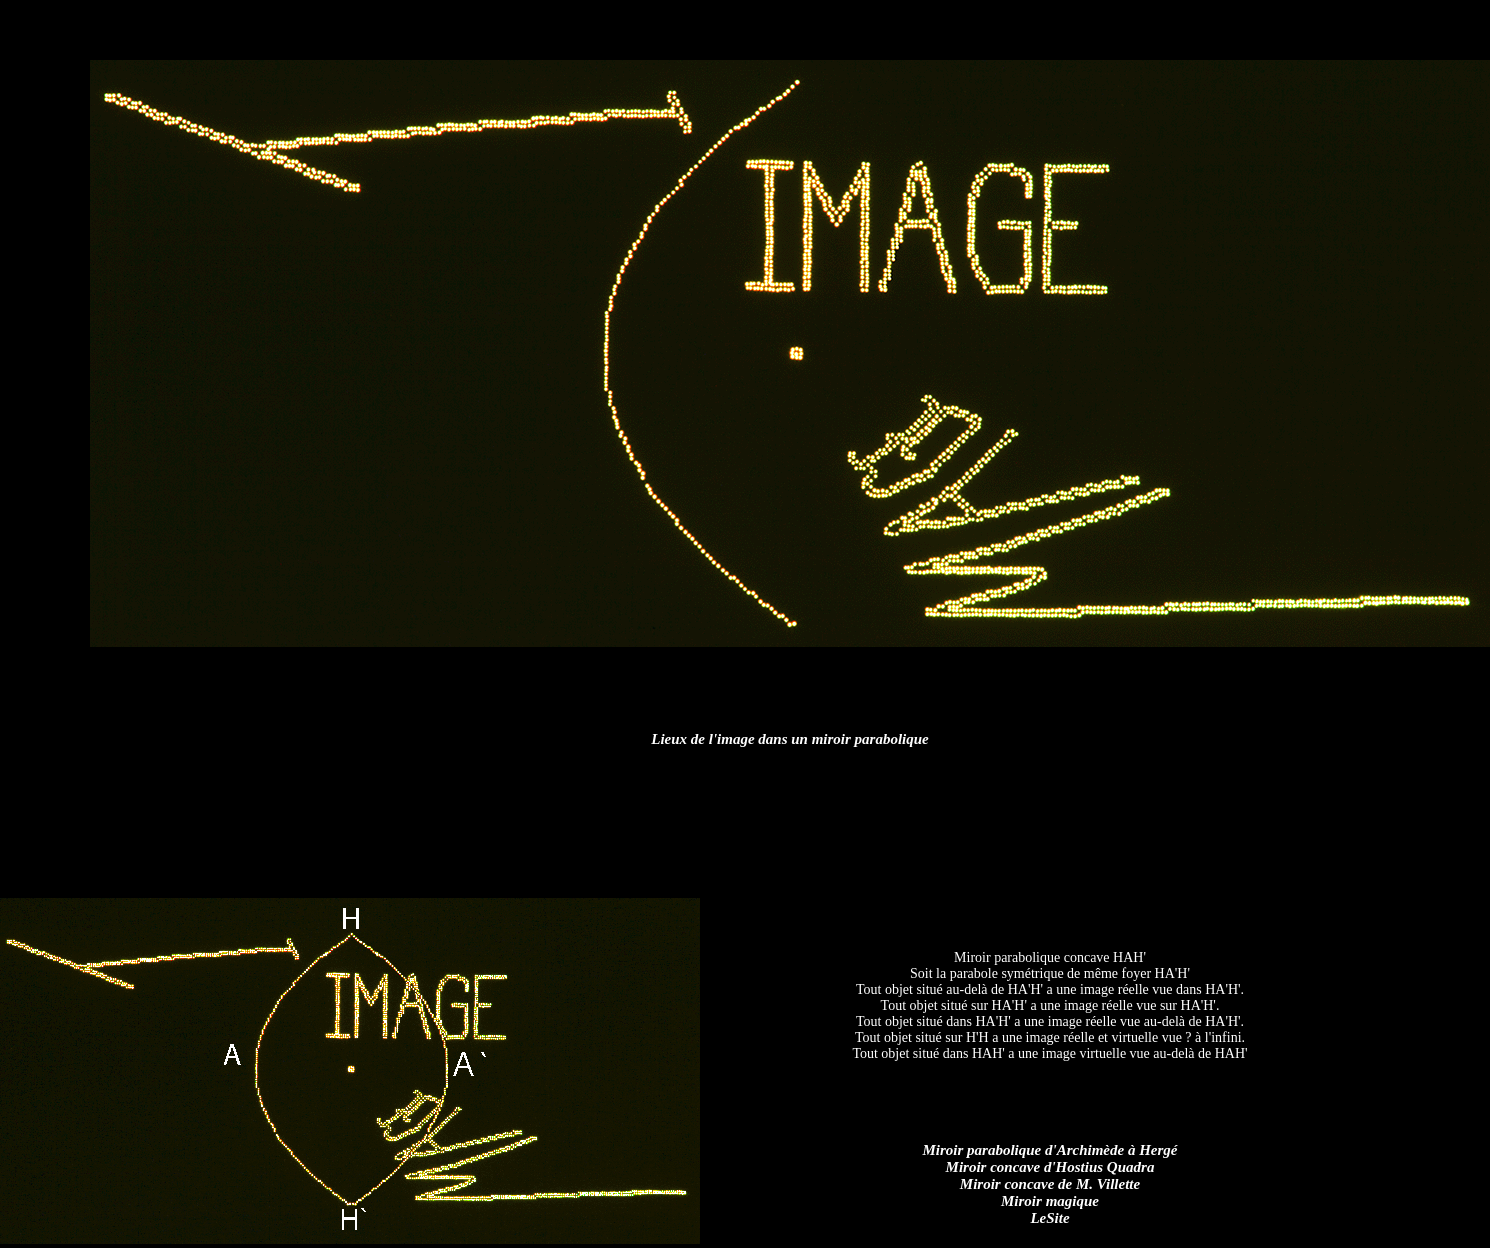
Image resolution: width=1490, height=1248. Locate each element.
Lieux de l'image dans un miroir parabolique (790, 739)
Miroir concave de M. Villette (1050, 1184)
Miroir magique (1050, 1201)
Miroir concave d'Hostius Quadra (1050, 1167)
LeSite (1049, 1218)
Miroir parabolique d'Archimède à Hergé (1050, 1150)
